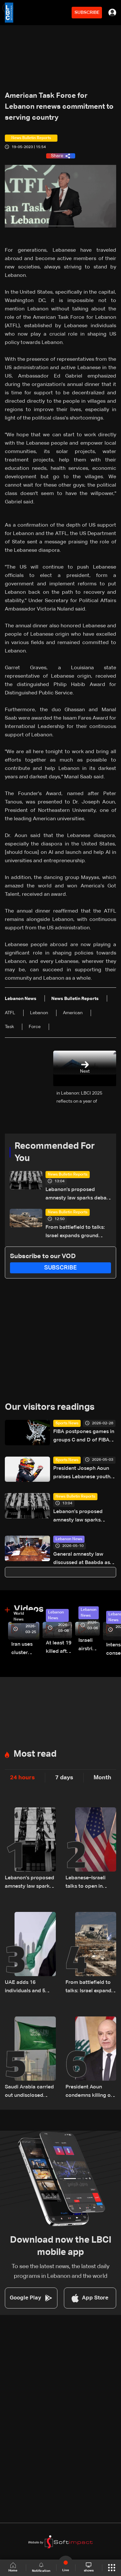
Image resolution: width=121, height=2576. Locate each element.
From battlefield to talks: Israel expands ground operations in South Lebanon (75, 1232)
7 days (64, 1778)
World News (19, 1616)
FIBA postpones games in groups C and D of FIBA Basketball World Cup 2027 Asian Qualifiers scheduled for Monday (83, 1436)
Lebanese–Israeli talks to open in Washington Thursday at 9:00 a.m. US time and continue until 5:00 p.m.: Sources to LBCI (87, 1883)
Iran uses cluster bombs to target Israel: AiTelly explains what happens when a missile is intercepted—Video (25, 1649)
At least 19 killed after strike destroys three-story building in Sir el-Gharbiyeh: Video (59, 1648)
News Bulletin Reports (67, 1175)
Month (102, 1778)
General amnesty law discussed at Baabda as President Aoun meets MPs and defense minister (84, 1559)
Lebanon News (68, 1539)
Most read (35, 1754)
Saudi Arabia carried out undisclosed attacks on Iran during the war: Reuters (29, 2092)
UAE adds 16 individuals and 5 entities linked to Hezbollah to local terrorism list (26, 1987)
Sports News (66, 1423)
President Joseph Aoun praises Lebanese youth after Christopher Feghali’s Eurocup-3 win (81, 1473)
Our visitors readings (50, 1407)
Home (12, 2567)
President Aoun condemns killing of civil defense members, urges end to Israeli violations (90, 2092)
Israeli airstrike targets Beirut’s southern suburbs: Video (89, 1645)
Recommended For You (55, 1152)
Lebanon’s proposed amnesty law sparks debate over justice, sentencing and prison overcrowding (78, 1194)
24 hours (22, 1778)
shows (89, 2567)
